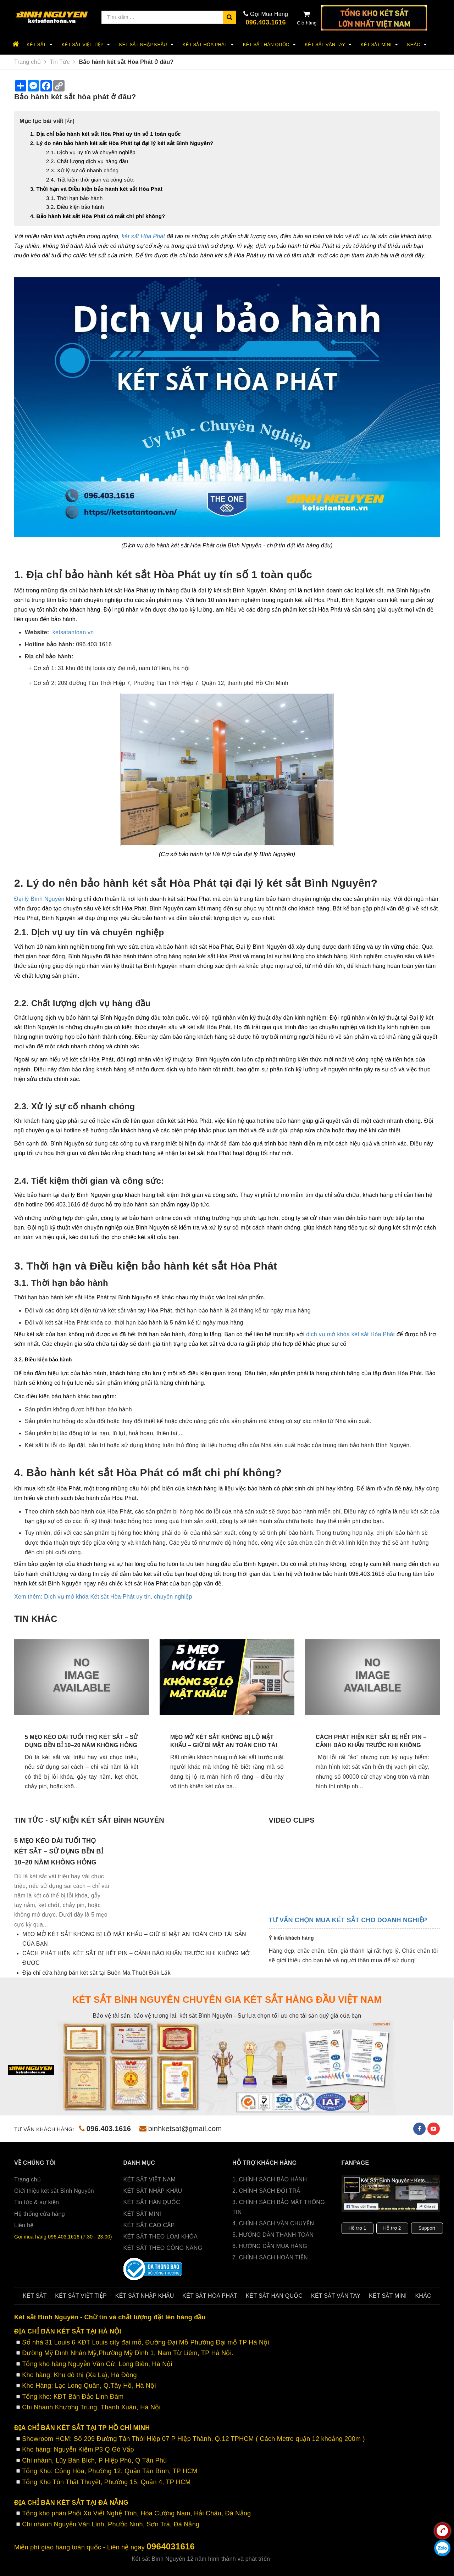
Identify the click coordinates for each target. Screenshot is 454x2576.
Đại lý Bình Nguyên (39, 899)
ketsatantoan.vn (73, 632)
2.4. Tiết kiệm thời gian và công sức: (90, 180)
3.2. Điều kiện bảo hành (75, 207)
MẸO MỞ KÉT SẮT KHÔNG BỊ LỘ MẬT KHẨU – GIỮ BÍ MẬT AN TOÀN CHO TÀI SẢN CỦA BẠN (223, 1745)
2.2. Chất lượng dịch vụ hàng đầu (87, 161)
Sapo (315, 2559)
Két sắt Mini (380, 44)
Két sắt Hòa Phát (209, 44)
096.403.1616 (266, 22)
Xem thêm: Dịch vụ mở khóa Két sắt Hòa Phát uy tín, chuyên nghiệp (103, 1597)
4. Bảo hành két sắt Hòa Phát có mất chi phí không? (97, 216)
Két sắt (41, 44)
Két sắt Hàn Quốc (270, 44)
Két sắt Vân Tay (329, 44)
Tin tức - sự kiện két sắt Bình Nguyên (89, 1820)
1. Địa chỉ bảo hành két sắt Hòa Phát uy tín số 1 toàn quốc (105, 134)
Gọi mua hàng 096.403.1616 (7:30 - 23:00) (63, 2237)
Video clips (292, 1820)
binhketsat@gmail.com (180, 2128)
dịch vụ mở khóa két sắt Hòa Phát (350, 1334)
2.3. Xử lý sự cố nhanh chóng (82, 170)
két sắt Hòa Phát (143, 236)
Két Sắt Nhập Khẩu (147, 44)
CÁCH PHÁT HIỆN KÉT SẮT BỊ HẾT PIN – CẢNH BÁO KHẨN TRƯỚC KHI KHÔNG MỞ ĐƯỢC (371, 1745)
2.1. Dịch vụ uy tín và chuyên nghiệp (90, 152)
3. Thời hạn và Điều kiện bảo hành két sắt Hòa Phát (96, 189)
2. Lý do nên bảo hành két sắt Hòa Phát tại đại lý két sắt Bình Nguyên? (122, 143)
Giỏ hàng (307, 18)
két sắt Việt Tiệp (87, 44)
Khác (418, 44)
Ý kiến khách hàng (291, 1938)
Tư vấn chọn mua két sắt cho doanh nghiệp (348, 1920)
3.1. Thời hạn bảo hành (75, 198)
